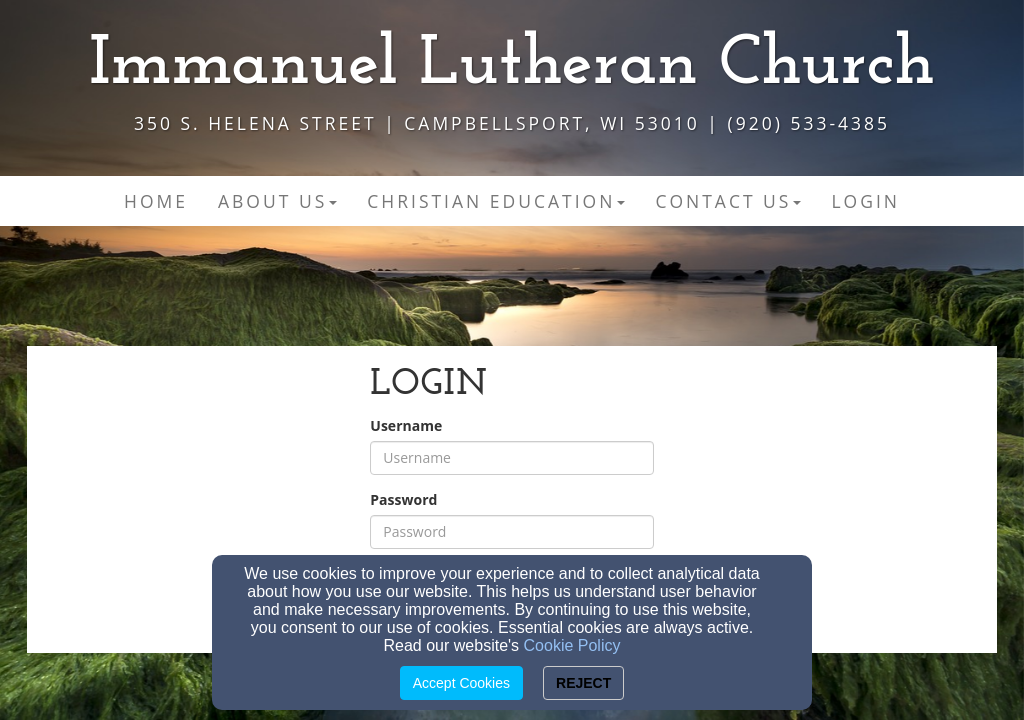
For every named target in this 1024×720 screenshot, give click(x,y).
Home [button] (156, 201)
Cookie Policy (572, 645)
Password (403, 499)
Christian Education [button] (496, 201)
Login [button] (865, 201)
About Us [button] (277, 201)
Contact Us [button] (728, 201)
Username (406, 425)
